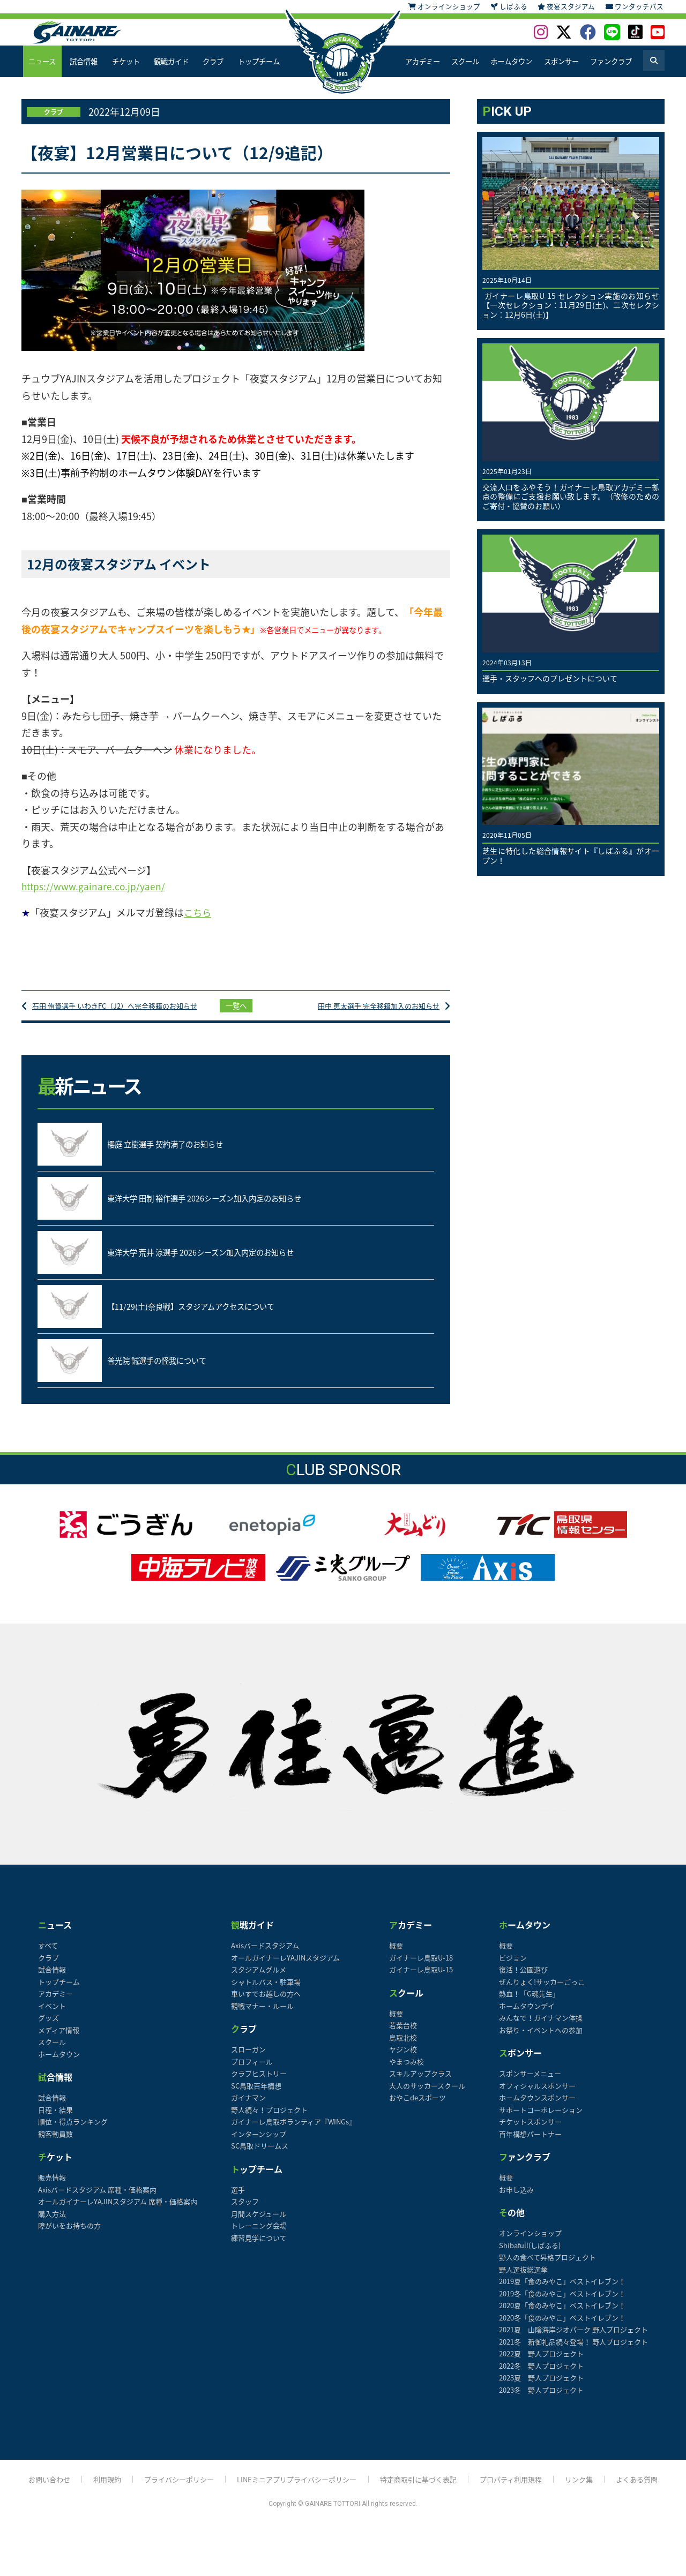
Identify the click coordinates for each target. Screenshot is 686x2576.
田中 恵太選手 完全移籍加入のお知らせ (374, 1010)
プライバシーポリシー (170, 2489)
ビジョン (513, 1967)
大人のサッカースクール (427, 2095)
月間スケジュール (258, 2223)
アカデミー (422, 61)
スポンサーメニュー (530, 2083)
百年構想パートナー (530, 2143)
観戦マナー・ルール (262, 2015)
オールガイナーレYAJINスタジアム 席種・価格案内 (117, 2211)
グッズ (48, 2028)
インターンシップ (258, 2143)
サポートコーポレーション (541, 2119)
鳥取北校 (403, 2047)
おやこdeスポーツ (417, 2107)
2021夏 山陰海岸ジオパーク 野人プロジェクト (573, 2339)
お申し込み (516, 2199)
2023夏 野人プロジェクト (541, 2388)
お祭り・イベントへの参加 (541, 2039)
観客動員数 (55, 2143)
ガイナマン (248, 2107)
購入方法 (52, 2223)
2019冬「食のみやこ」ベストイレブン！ (562, 2303)
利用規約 (96, 2489)
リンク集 (590, 2489)
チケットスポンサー (530, 2132)
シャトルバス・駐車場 (266, 1991)
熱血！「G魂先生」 (529, 2004)
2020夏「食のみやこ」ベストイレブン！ (562, 2315)
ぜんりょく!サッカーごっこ (542, 1991)
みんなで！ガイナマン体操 (541, 2028)
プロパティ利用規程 (519, 2489)
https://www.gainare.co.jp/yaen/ (94, 887)
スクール (465, 61)
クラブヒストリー (259, 2083)
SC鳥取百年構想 (256, 2095)
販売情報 (52, 2187)
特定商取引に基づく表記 (422, 2489)
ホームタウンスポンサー (537, 2107)
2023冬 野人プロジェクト (541, 2399)
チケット (125, 61)
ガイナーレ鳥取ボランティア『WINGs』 (293, 2132)
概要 (396, 1955)
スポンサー (561, 61)
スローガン (248, 2059)
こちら (198, 913)
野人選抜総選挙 (523, 2279)
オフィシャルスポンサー (537, 2095)
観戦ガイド (171, 61)
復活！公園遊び (523, 1979)
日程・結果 (55, 2119)
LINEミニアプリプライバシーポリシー (294, 2489)
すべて (48, 1955)
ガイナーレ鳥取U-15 (421, 1979)
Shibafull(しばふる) (530, 2255)
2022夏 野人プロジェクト (541, 2364)
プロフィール (252, 2071)
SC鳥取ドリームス (259, 2156)
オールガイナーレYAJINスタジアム (285, 1967)
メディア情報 (58, 2039)
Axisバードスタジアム (265, 1955)
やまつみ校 (406, 2071)
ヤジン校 (403, 2059)
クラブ (213, 61)
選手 (238, 2199)
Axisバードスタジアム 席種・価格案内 (97, 2199)
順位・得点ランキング (73, 2132)
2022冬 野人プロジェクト (541, 2375)
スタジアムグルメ (258, 1979)
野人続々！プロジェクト (269, 2119)
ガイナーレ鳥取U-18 (421, 1967)
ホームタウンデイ (527, 2015)
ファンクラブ (610, 61)
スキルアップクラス (420, 2083)
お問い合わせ (36, 2489)
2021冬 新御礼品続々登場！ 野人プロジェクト (573, 2351)
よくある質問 (649, 2489)
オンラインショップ (530, 2243)
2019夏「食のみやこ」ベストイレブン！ (562, 2291)
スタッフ (245, 2211)
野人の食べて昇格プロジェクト (547, 2267)
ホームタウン (510, 61)
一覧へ (236, 1011)
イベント (52, 2015)
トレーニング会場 (259, 2235)
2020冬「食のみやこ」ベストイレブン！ (562, 2327)
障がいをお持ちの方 (69, 2235)
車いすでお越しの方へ (266, 2004)
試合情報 (84, 61)
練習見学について (259, 2247)
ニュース (42, 61)
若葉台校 (403, 2035)
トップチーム (258, 61)
